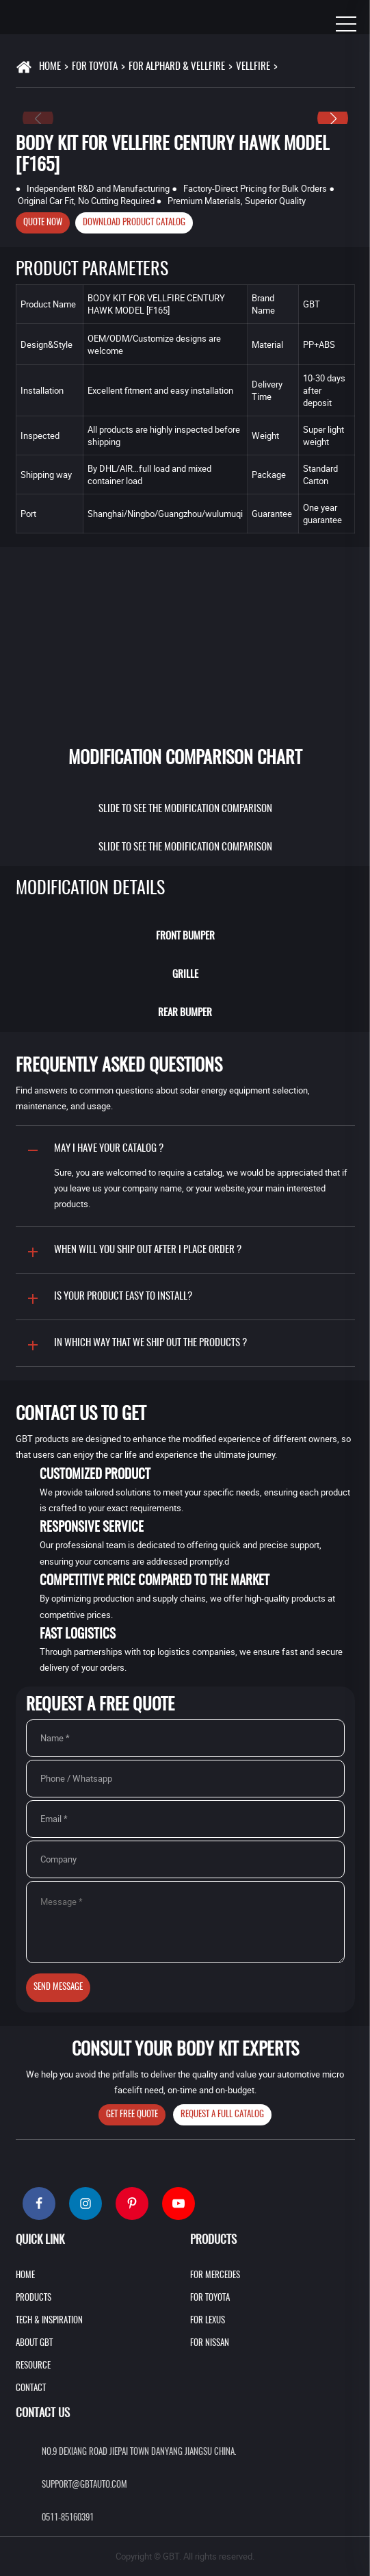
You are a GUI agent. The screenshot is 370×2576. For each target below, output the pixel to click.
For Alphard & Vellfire (177, 67)
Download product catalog (134, 222)
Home (50, 67)
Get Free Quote (132, 2114)
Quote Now (42, 222)
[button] (332, 118)
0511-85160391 (68, 2518)
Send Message (58, 1987)
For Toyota (95, 67)
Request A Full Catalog (222, 2114)
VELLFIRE (253, 67)
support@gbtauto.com (84, 2485)
